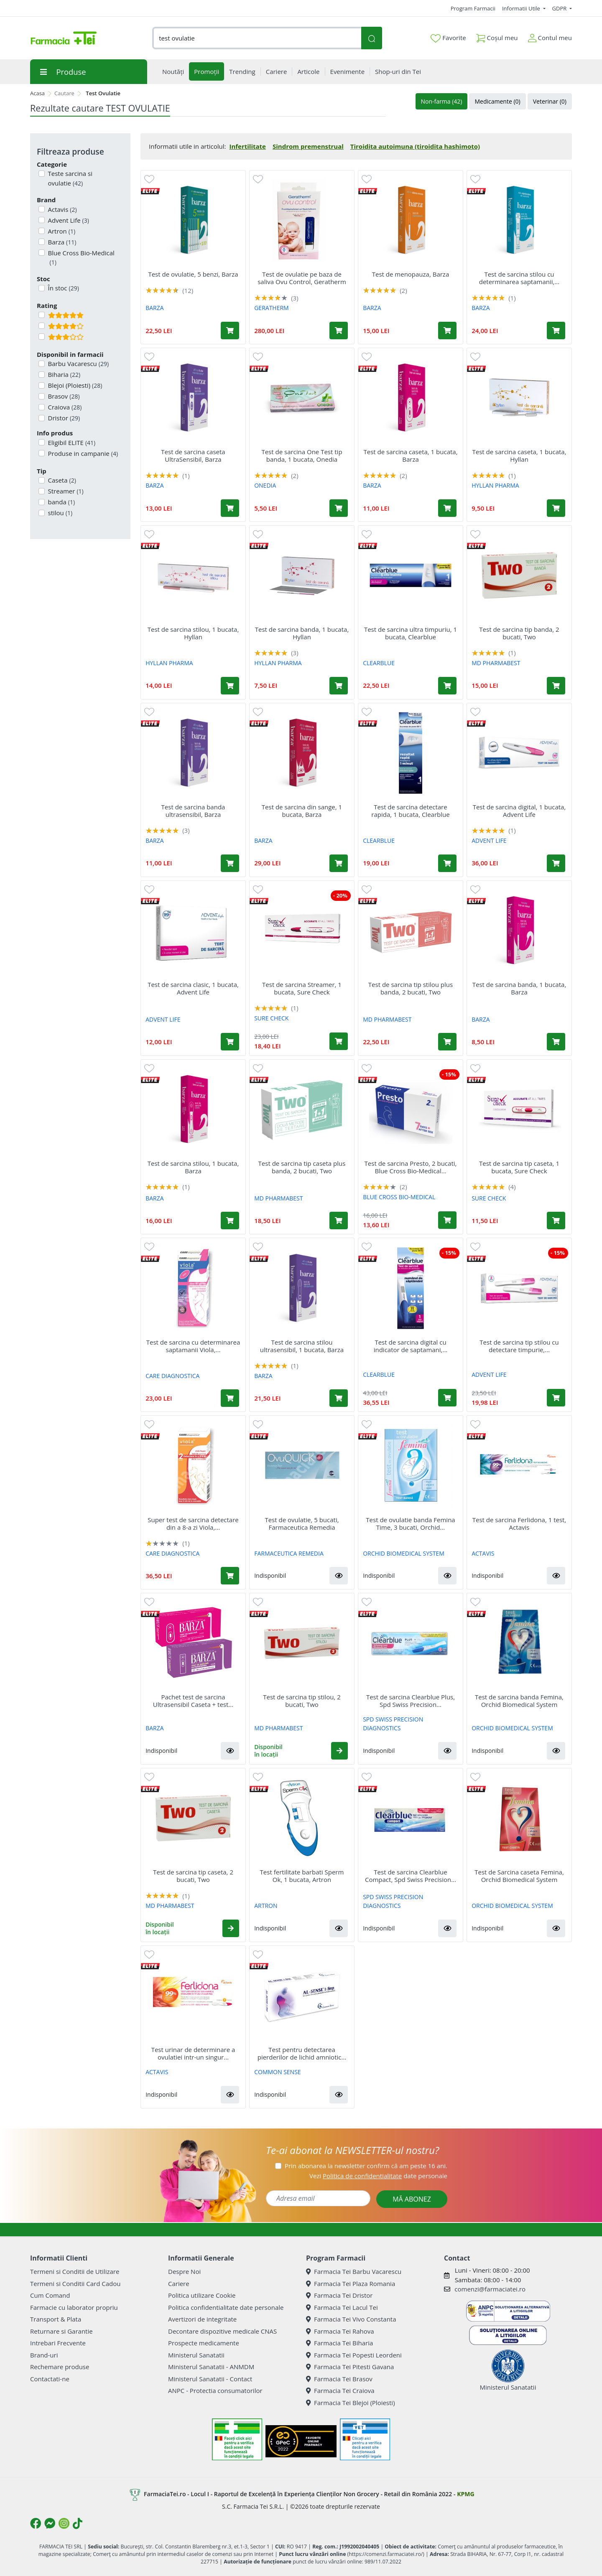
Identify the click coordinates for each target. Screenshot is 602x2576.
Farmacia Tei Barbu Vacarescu (353, 2271)
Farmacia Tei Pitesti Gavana (350, 2366)
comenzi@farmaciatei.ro (489, 2289)
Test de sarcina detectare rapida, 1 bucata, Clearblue (410, 810)
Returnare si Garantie (61, 2331)
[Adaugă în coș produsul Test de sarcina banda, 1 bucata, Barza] (556, 1041)
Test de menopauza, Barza (410, 274)
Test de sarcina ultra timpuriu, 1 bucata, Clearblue (410, 633)
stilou (59, 513)
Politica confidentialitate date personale (225, 2307)
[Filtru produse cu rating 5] (41, 315)
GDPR (560, 8)
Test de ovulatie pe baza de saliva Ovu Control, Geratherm (302, 277)
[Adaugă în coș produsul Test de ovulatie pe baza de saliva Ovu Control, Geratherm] (338, 330)
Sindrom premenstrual (308, 146)
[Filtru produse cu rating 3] (41, 336)
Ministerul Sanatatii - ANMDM (211, 2366)
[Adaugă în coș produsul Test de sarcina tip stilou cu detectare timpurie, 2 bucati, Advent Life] (556, 1397)
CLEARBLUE (379, 663)
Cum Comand (50, 2295)
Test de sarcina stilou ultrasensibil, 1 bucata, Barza (302, 1345)
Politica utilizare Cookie (201, 2295)
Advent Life (67, 220)
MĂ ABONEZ (412, 2199)
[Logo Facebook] (35, 2523)
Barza (61, 242)
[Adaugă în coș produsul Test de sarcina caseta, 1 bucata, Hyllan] (556, 508)
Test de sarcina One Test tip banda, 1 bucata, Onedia (301, 455)
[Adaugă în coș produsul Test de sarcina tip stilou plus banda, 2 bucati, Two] (447, 1041)
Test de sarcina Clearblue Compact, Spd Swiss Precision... (410, 1875)
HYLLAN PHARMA (495, 485)
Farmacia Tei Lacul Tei (342, 2307)
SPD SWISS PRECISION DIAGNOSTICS (393, 1723)
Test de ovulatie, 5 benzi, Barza (193, 274)
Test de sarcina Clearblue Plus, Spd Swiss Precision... (410, 1700)
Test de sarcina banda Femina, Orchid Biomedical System (519, 1700)
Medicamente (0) (497, 101)
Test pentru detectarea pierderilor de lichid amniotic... (302, 2053)
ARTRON (265, 1906)
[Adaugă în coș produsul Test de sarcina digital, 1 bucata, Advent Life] (556, 863)
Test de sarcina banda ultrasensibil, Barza (193, 810)
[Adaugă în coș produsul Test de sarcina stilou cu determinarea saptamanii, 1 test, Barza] (556, 330)
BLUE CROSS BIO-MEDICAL (399, 1197)
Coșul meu (497, 36)
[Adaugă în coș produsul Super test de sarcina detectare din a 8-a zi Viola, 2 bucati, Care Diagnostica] (230, 1575)
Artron (61, 231)
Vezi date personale (378, 2176)
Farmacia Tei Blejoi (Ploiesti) (350, 2402)
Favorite (448, 38)
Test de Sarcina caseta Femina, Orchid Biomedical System (519, 1875)
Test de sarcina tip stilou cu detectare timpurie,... (519, 1345)
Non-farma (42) (441, 101)
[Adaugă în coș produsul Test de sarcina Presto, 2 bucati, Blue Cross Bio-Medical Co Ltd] (447, 1220)
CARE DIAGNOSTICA (172, 1376)
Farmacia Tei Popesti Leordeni (354, 2355)
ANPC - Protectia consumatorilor (215, 2390)
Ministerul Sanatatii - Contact (210, 2379)
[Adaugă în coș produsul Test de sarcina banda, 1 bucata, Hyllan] (338, 685)
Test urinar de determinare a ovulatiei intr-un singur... (193, 2053)
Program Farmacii (473, 8)
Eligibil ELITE (71, 442)
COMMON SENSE (277, 2072)
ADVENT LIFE (489, 840)
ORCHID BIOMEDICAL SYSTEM (403, 1553)
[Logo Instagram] (64, 2523)
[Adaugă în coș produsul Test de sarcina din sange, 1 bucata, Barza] (338, 863)
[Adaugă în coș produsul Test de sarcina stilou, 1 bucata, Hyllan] (230, 685)
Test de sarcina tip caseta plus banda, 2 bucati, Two (302, 1167)
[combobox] (256, 38)
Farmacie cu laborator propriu (74, 2307)
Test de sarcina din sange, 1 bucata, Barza (302, 810)
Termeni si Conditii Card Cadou (75, 2283)
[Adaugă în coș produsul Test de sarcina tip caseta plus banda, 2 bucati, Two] (338, 1220)
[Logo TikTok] (77, 2523)
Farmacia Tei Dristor (339, 2295)
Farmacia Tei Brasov (339, 2379)
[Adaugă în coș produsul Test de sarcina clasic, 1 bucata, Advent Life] (230, 1041)
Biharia (63, 374)
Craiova (64, 407)
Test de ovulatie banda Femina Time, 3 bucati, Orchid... (410, 1523)
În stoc (62, 288)
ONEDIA (265, 485)
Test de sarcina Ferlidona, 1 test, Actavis (519, 1523)
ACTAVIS (483, 1553)
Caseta (61, 480)
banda (60, 502)
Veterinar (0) (549, 101)
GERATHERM (271, 308)
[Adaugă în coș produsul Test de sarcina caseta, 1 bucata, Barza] (447, 508)
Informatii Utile (521, 8)
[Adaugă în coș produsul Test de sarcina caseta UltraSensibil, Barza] (230, 508)
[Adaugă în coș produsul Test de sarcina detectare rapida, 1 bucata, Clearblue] (447, 863)
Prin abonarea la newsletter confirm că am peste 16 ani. (366, 2166)
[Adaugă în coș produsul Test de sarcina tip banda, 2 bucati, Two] (556, 685)
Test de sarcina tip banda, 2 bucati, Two (519, 633)
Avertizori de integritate (202, 2319)
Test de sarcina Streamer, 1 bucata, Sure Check (302, 988)
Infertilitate (247, 146)
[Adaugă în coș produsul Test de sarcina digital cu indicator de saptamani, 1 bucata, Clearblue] (447, 1397)
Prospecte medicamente (203, 2343)
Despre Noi (184, 2271)
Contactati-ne (49, 2379)
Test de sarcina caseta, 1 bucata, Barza (410, 455)
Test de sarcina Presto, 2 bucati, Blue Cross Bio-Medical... (411, 1167)
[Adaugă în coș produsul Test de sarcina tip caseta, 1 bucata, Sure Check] (556, 1220)
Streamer (65, 491)
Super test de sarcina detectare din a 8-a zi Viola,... (193, 1523)
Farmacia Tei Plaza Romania (350, 2283)
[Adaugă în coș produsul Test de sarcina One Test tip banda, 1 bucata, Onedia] (338, 508)
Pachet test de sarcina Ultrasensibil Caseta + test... (193, 1700)
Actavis (61, 209)
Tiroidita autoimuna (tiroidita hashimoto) (415, 146)
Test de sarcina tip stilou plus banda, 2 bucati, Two (410, 988)
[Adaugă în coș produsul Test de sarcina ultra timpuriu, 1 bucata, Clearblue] (447, 685)
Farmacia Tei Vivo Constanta (351, 2319)
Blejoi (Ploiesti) (74, 385)
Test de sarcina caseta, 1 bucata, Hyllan (519, 455)
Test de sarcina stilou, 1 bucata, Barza (193, 1167)
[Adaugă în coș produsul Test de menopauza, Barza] (447, 330)
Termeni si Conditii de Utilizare (74, 2271)
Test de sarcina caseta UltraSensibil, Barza (193, 455)
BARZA (154, 308)
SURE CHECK (271, 1018)
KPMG (465, 2494)
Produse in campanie (82, 453)
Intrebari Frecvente (58, 2343)
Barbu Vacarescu (77, 363)
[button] (338, 1575)
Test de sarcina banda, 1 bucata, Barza (519, 988)
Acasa (37, 93)
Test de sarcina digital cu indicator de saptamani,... (411, 1345)
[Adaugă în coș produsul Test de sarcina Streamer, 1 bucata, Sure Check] (338, 1041)
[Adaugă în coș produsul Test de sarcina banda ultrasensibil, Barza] (230, 863)
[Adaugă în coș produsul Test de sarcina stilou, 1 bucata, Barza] (230, 1220)
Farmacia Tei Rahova (340, 2331)
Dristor (63, 418)
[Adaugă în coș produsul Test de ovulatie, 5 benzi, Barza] (230, 330)
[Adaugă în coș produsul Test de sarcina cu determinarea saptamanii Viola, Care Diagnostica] (230, 1398)
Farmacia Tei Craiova (340, 2390)
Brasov (63, 396)
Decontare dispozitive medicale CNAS (222, 2331)
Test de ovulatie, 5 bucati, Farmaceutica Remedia (302, 1523)
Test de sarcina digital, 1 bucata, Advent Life (519, 810)
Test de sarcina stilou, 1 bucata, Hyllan (193, 633)
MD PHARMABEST (496, 663)
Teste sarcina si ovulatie (69, 178)
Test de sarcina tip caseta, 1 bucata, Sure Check (519, 1167)
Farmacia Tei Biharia (339, 2343)
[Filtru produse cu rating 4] (41, 326)
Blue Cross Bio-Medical (80, 258)
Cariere (178, 2283)
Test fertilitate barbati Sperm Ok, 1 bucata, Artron (302, 1875)
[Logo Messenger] (49, 2523)
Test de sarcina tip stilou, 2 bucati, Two (301, 1700)
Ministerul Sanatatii (196, 2355)
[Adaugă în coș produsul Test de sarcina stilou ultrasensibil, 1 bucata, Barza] (338, 1398)
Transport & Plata (55, 2319)
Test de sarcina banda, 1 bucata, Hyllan (302, 633)
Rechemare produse (59, 2366)
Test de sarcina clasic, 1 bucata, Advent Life (193, 988)
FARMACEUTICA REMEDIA (289, 1553)
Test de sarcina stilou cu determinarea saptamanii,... (519, 277)
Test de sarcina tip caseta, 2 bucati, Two (193, 1875)
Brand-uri (44, 2355)
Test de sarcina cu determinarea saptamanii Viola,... (193, 1345)
